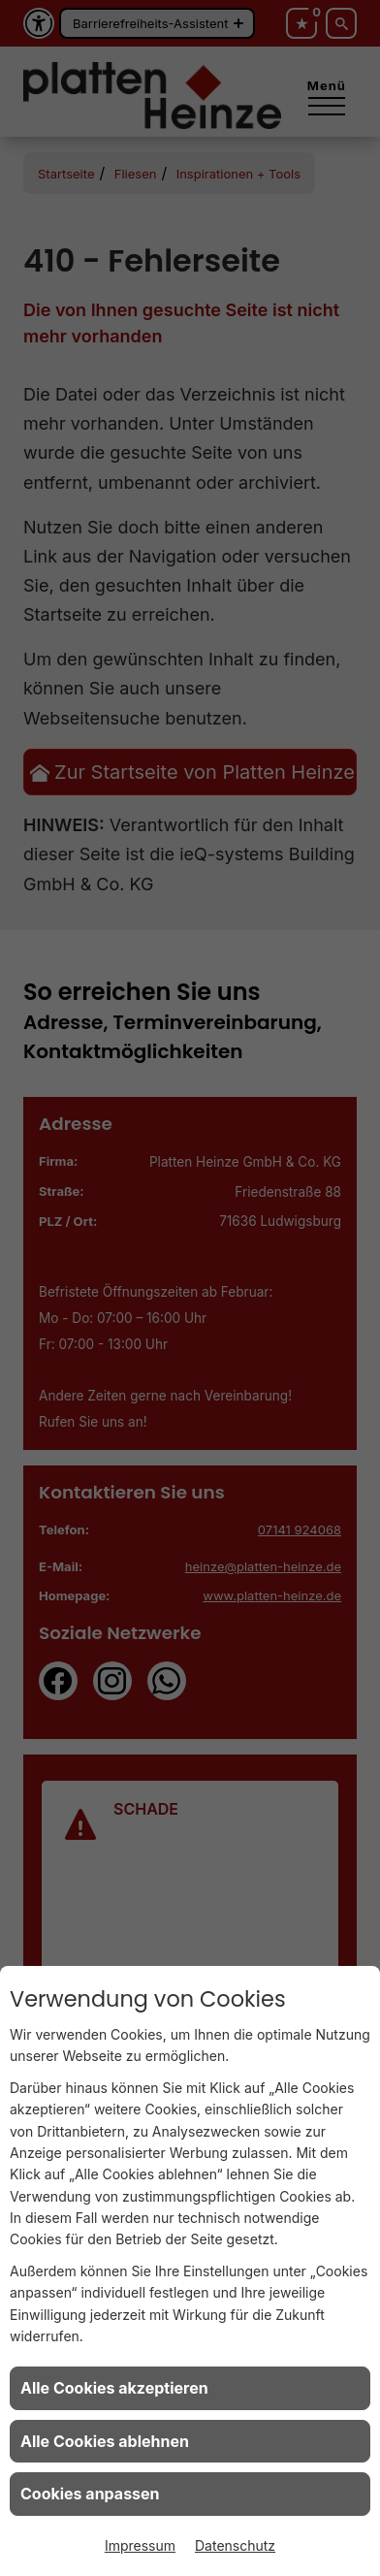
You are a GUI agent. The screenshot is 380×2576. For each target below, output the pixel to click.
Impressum (140, 2545)
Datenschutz (235, 2545)
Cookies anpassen (90, 2493)
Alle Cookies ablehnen (104, 2441)
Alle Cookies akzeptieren (114, 2388)
